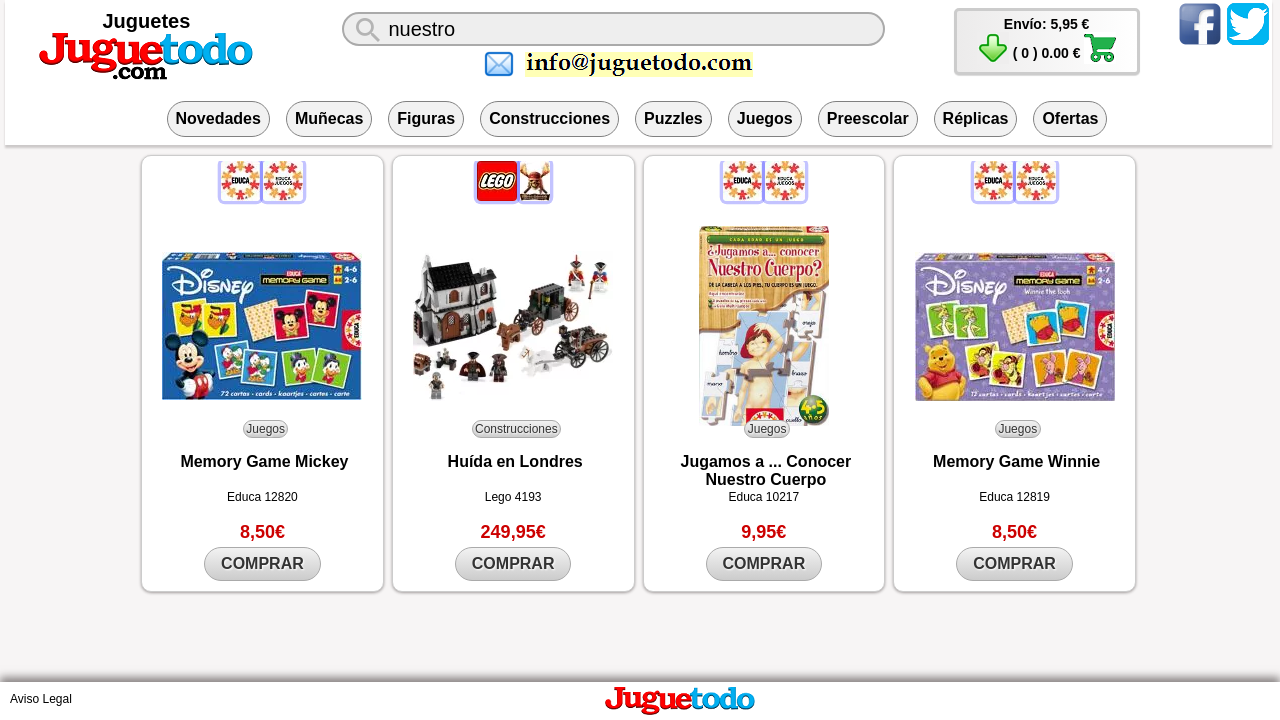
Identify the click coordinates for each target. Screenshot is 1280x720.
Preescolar (868, 118)
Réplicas (976, 118)
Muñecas (329, 118)
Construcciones (549, 118)
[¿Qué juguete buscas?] (613, 29)
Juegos (765, 118)
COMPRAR (262, 563)
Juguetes (147, 21)
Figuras (426, 118)
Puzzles (673, 118)
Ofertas (1070, 118)
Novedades (218, 118)
